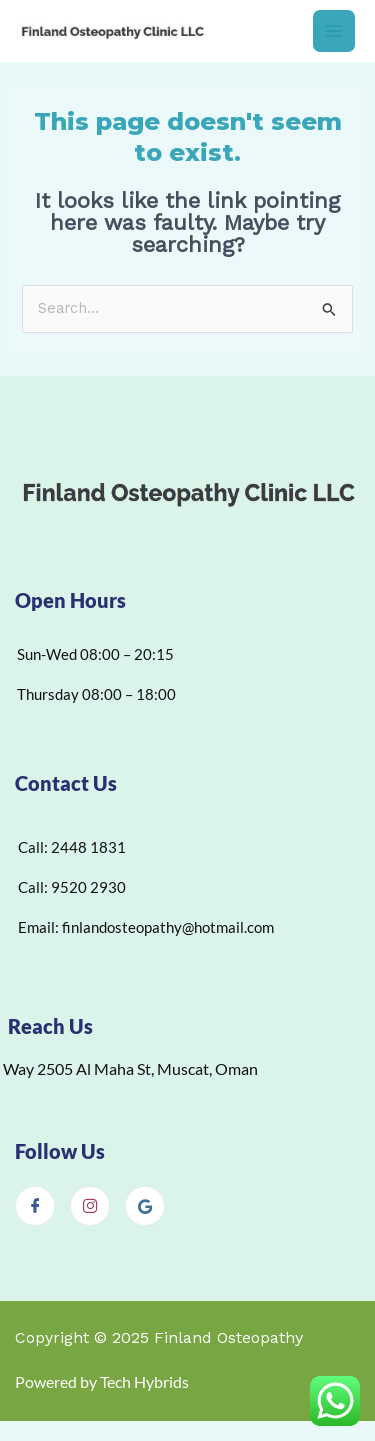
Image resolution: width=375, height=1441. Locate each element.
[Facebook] (35, 1206)
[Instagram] (90, 1206)
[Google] (145, 1206)
